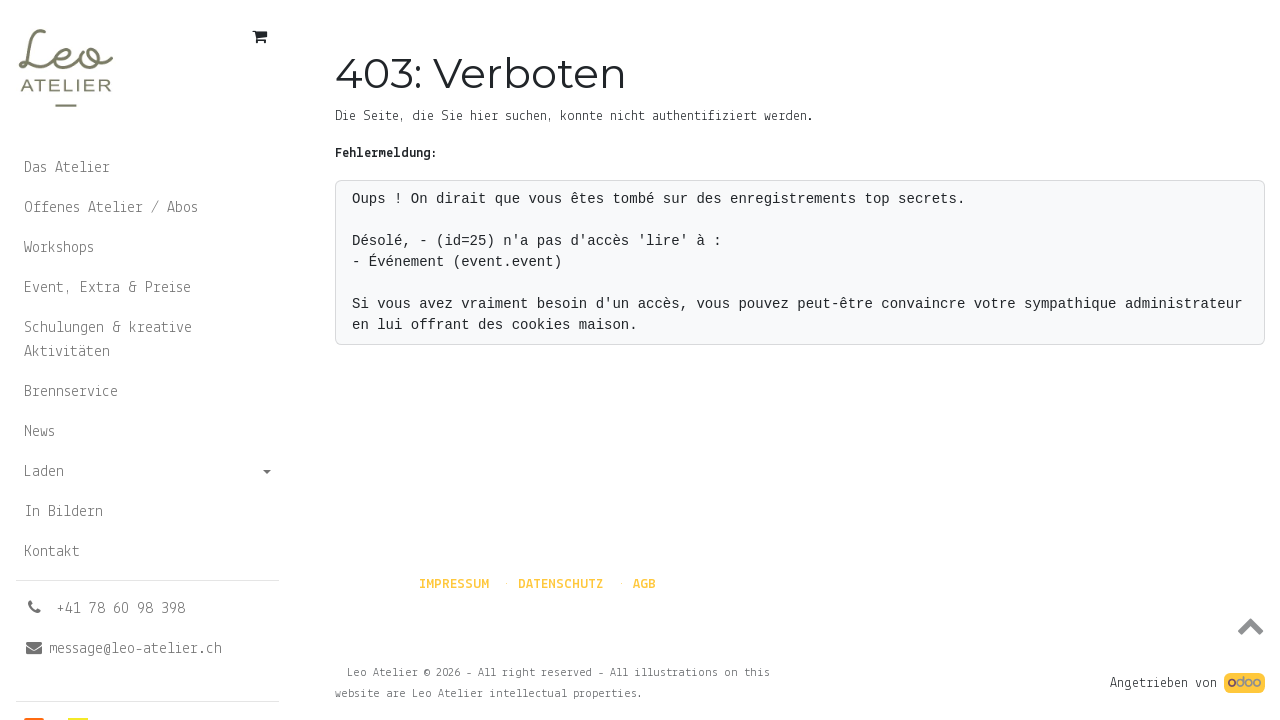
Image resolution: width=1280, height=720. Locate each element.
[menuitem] (147, 168)
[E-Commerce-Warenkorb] (259, 36)
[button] (800, 625)
